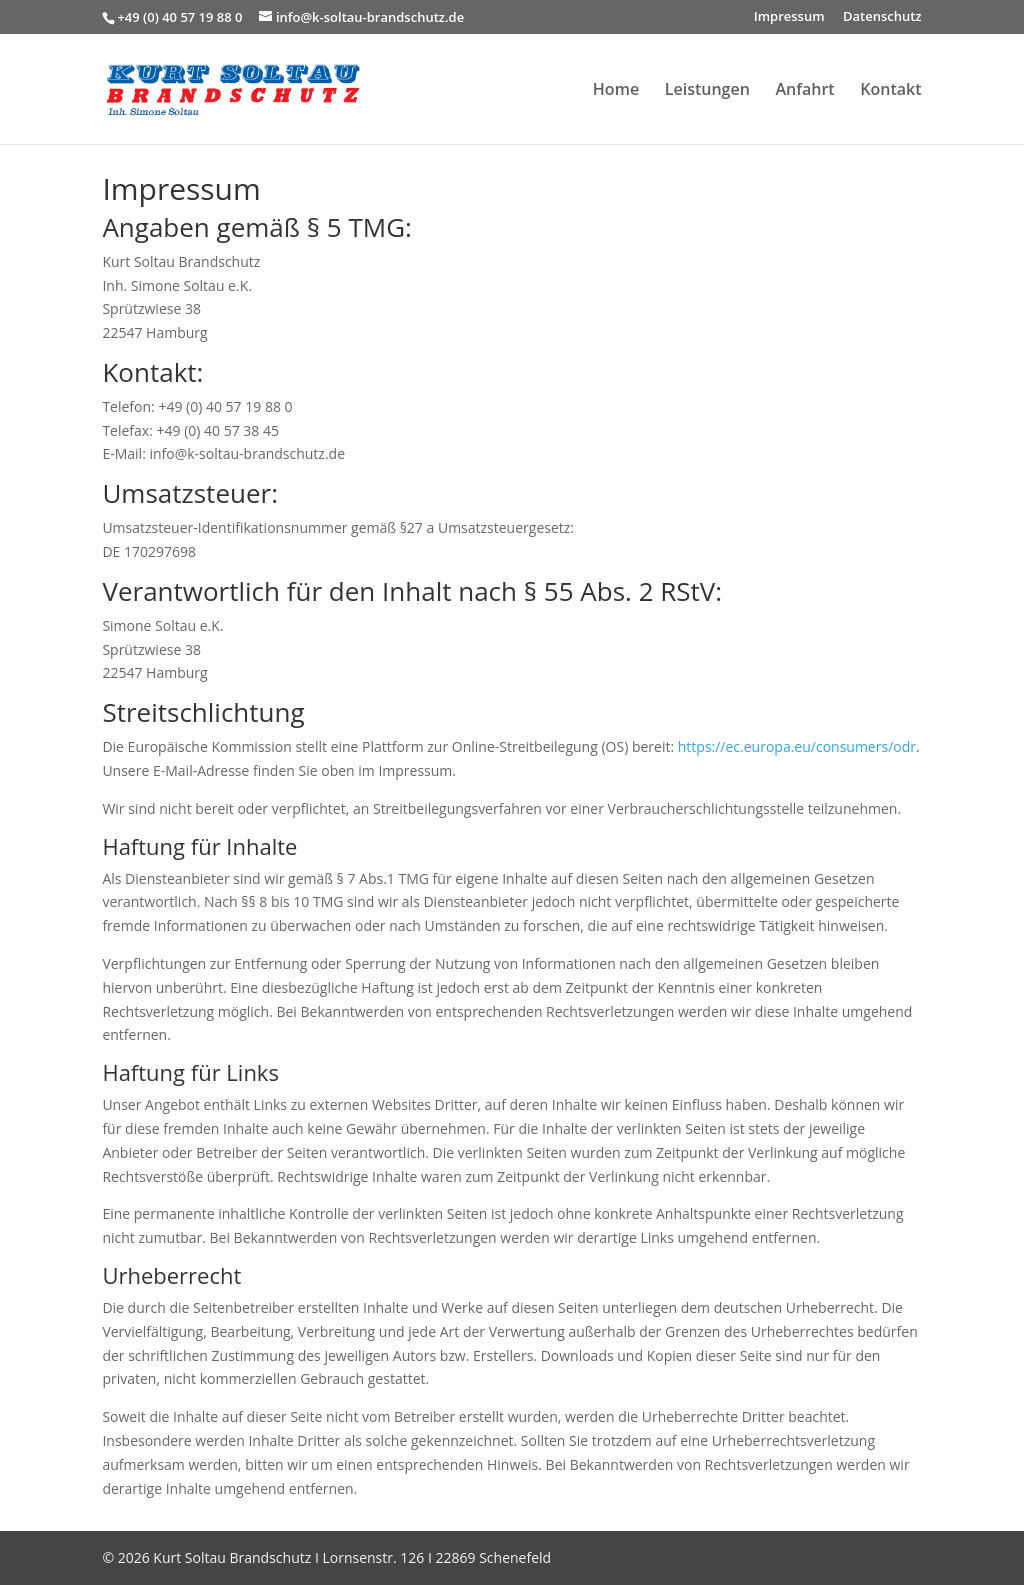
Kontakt (890, 91)
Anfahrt (804, 91)
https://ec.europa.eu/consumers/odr (797, 746)
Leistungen (707, 91)
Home (616, 91)
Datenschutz (882, 17)
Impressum (789, 17)
